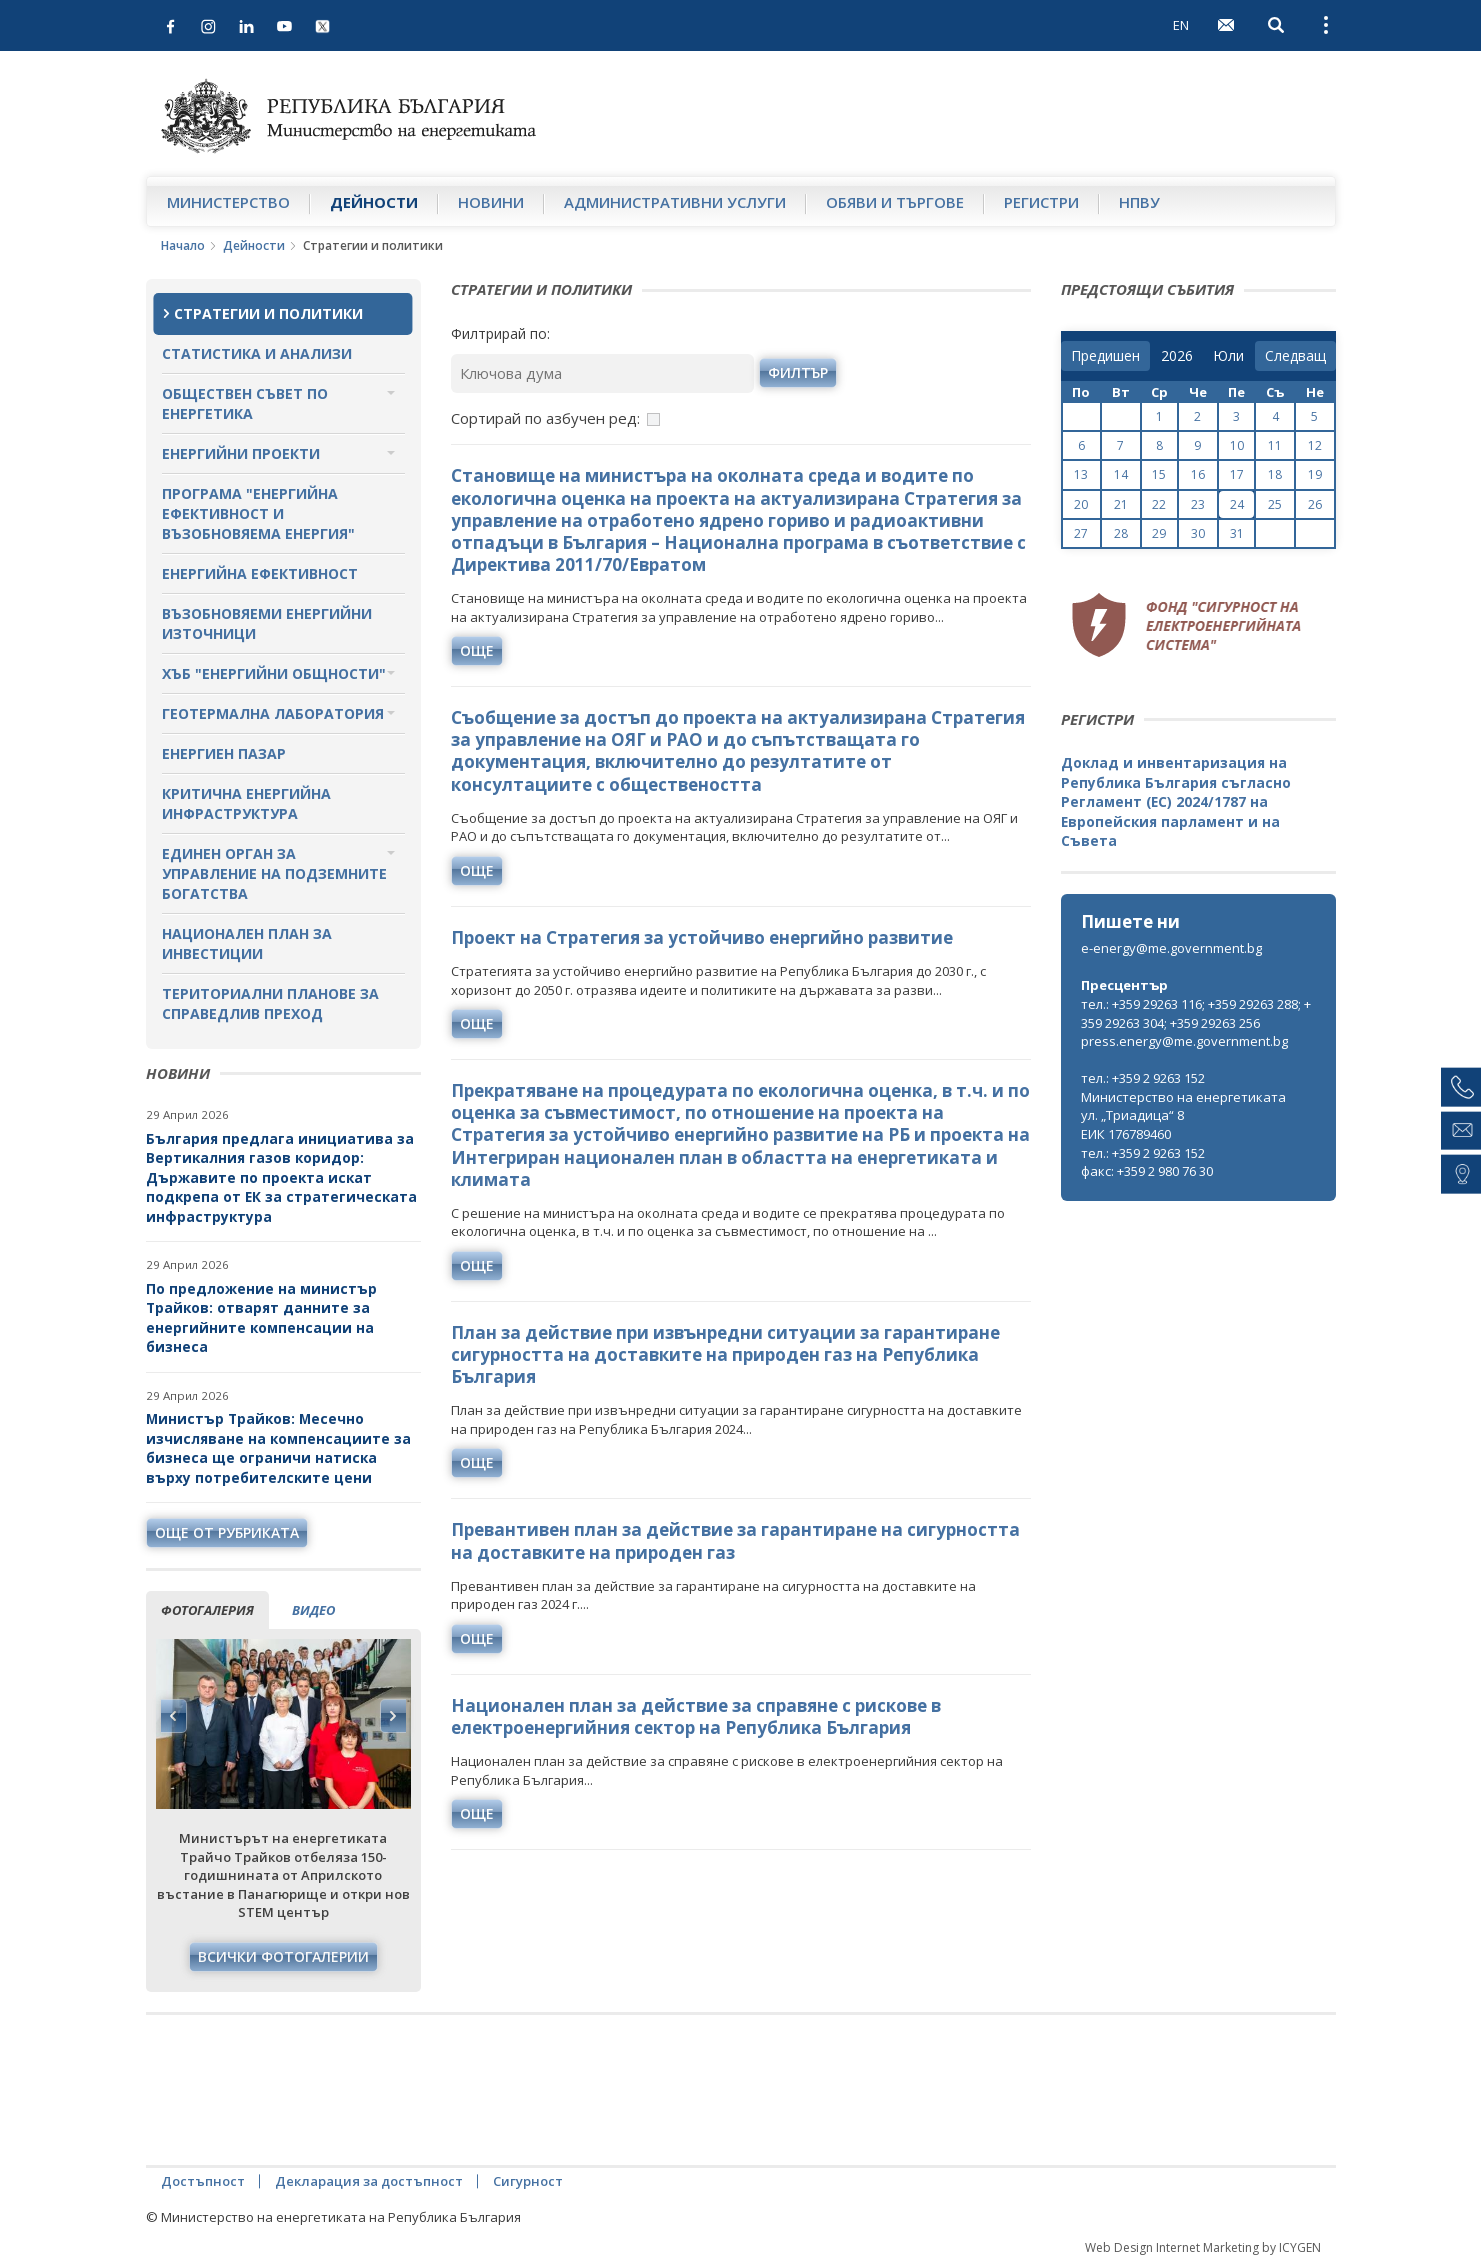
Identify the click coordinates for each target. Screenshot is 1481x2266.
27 (1081, 533)
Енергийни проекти (241, 453)
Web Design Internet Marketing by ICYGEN (1203, 2247)
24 (1237, 504)
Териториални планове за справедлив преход (270, 1003)
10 (1237, 445)
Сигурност (528, 2181)
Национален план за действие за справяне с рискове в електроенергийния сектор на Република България (696, 1716)
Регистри (1041, 202)
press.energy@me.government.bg (1184, 1041)
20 (1081, 504)
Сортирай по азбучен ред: (545, 418)
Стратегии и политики (268, 313)
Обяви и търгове (895, 202)
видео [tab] (313, 1610)
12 (1315, 445)
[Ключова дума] (603, 373)
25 (1275, 504)
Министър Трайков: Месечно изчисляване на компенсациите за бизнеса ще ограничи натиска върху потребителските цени (278, 1448)
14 (1121, 474)
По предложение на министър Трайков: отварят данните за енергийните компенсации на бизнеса (261, 1318)
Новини (491, 202)
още (477, 650)
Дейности (374, 202)
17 (1237, 474)
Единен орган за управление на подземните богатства (274, 873)
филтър (798, 372)
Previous (174, 1716)
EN (1181, 25)
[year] (1177, 356)
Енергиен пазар (224, 753)
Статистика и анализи (257, 353)
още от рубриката (227, 1532)
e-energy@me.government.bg (1171, 948)
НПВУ (1139, 202)
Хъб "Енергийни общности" (274, 673)
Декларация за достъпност (369, 2181)
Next (393, 1716)
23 (1198, 504)
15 (1159, 474)
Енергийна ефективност (260, 573)
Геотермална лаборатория (273, 713)
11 (1275, 445)
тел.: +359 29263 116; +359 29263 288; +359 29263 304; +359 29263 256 (1196, 1013)
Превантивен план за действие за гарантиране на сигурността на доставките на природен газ (735, 1540)
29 (1159, 533)
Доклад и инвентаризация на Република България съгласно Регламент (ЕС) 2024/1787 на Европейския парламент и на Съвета (1176, 801)
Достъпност (203, 2181)
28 (1121, 533)
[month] (1228, 356)
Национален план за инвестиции (247, 943)
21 (1121, 504)
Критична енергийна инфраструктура (246, 803)
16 (1198, 474)
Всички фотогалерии (283, 1956)
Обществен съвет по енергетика (245, 403)
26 (1315, 504)
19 (1315, 474)
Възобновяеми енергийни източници (267, 623)
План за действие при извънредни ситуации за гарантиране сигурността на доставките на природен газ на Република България (725, 1354)
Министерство (228, 202)
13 (1081, 474)
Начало (183, 245)
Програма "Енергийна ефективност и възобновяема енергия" (258, 513)
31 (1237, 533)
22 (1159, 504)
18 (1275, 474)
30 (1198, 533)
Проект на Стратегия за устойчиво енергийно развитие (702, 937)
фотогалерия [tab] (207, 1610)
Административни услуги (675, 202)
